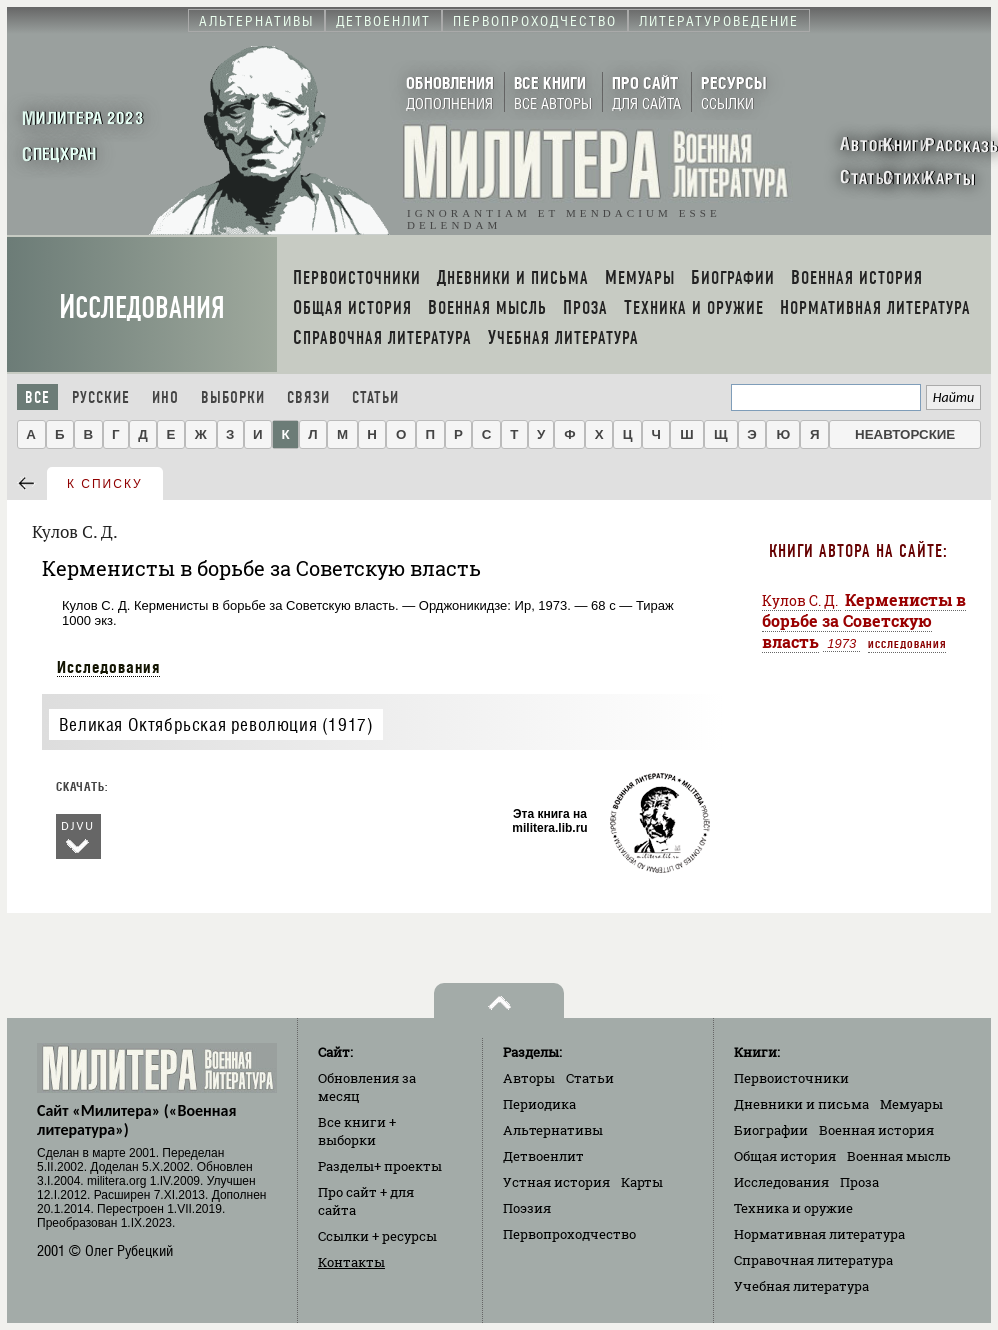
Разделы (380, 1166)
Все (37, 397)
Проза (859, 1182)
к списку (105, 484)
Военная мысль (899, 1156)
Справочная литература (813, 1260)
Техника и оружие (793, 1208)
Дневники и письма (801, 1104)
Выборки (233, 397)
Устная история (556, 1182)
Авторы (529, 1078)
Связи (308, 397)
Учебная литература (801, 1286)
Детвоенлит (543, 1156)
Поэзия (527, 1208)
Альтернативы (553, 1130)
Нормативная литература (819, 1234)
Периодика (539, 1104)
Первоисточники (791, 1078)
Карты (642, 1182)
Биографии (771, 1130)
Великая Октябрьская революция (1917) (216, 724)
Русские (101, 397)
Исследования (142, 307)
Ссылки (377, 1236)
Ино (165, 397)
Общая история (785, 1156)
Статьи (375, 397)
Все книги (357, 1131)
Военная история (876, 1130)
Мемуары (911, 1104)
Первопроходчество (569, 1234)
